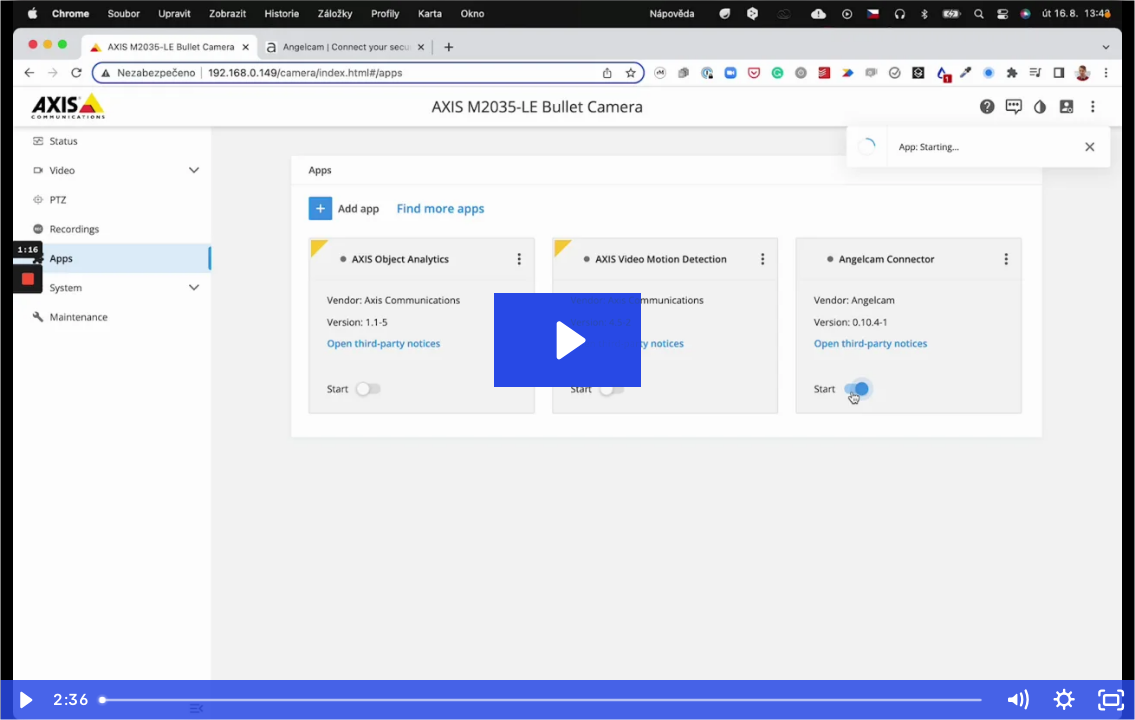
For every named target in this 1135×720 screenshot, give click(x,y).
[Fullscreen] (1111, 700)
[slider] (542, 700)
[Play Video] (23, 700)
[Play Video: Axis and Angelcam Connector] (568, 340)
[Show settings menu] (1063, 700)
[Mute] (1016, 700)
